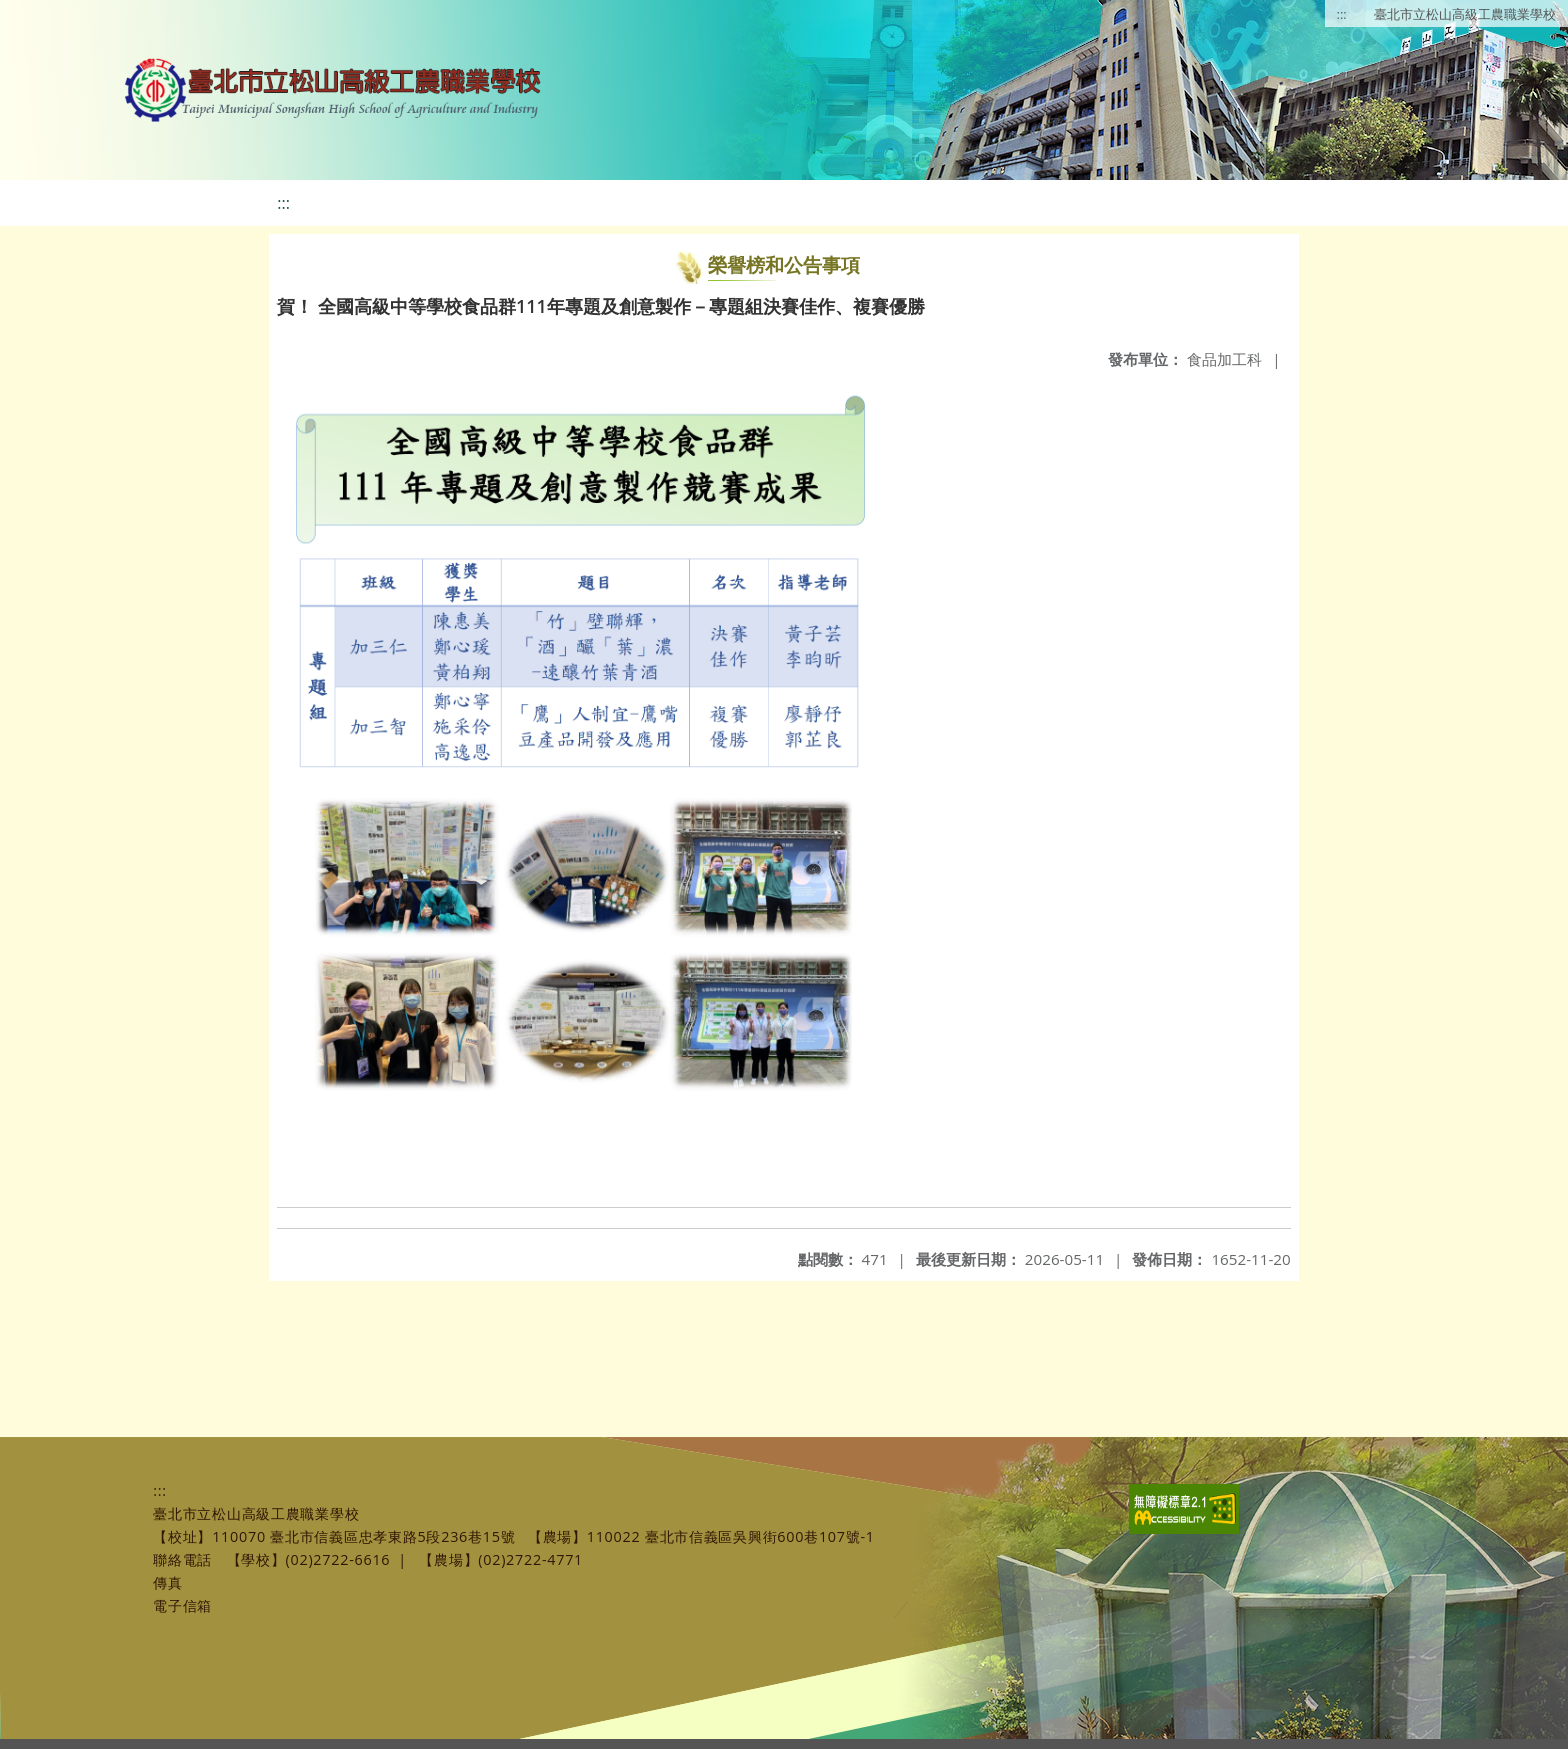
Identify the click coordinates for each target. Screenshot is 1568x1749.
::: (1342, 14)
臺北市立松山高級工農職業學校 (1465, 14)
